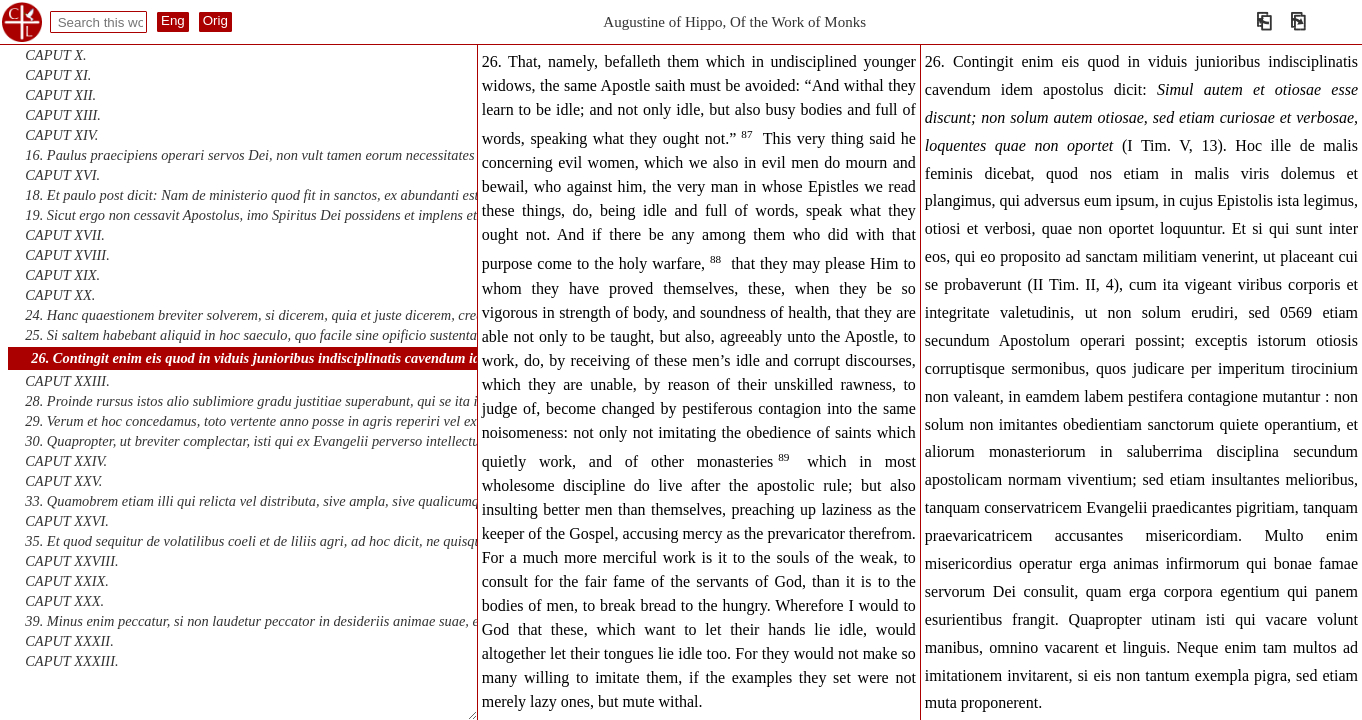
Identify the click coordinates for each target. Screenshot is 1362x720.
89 (783, 457)
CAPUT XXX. (64, 601)
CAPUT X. (55, 55)
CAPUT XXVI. (67, 521)
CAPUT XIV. (61, 135)
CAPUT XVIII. (67, 255)
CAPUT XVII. (65, 235)
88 (715, 259)
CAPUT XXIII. (67, 381)
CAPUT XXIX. (67, 581)
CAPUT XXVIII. (71, 561)
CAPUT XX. (60, 295)
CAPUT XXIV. (66, 461)
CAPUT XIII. (63, 115)
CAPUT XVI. (62, 175)
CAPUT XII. (60, 95)
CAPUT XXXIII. (71, 661)
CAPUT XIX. (62, 275)
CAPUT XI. (58, 75)
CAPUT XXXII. (69, 641)
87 (746, 134)
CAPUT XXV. (63, 481)
